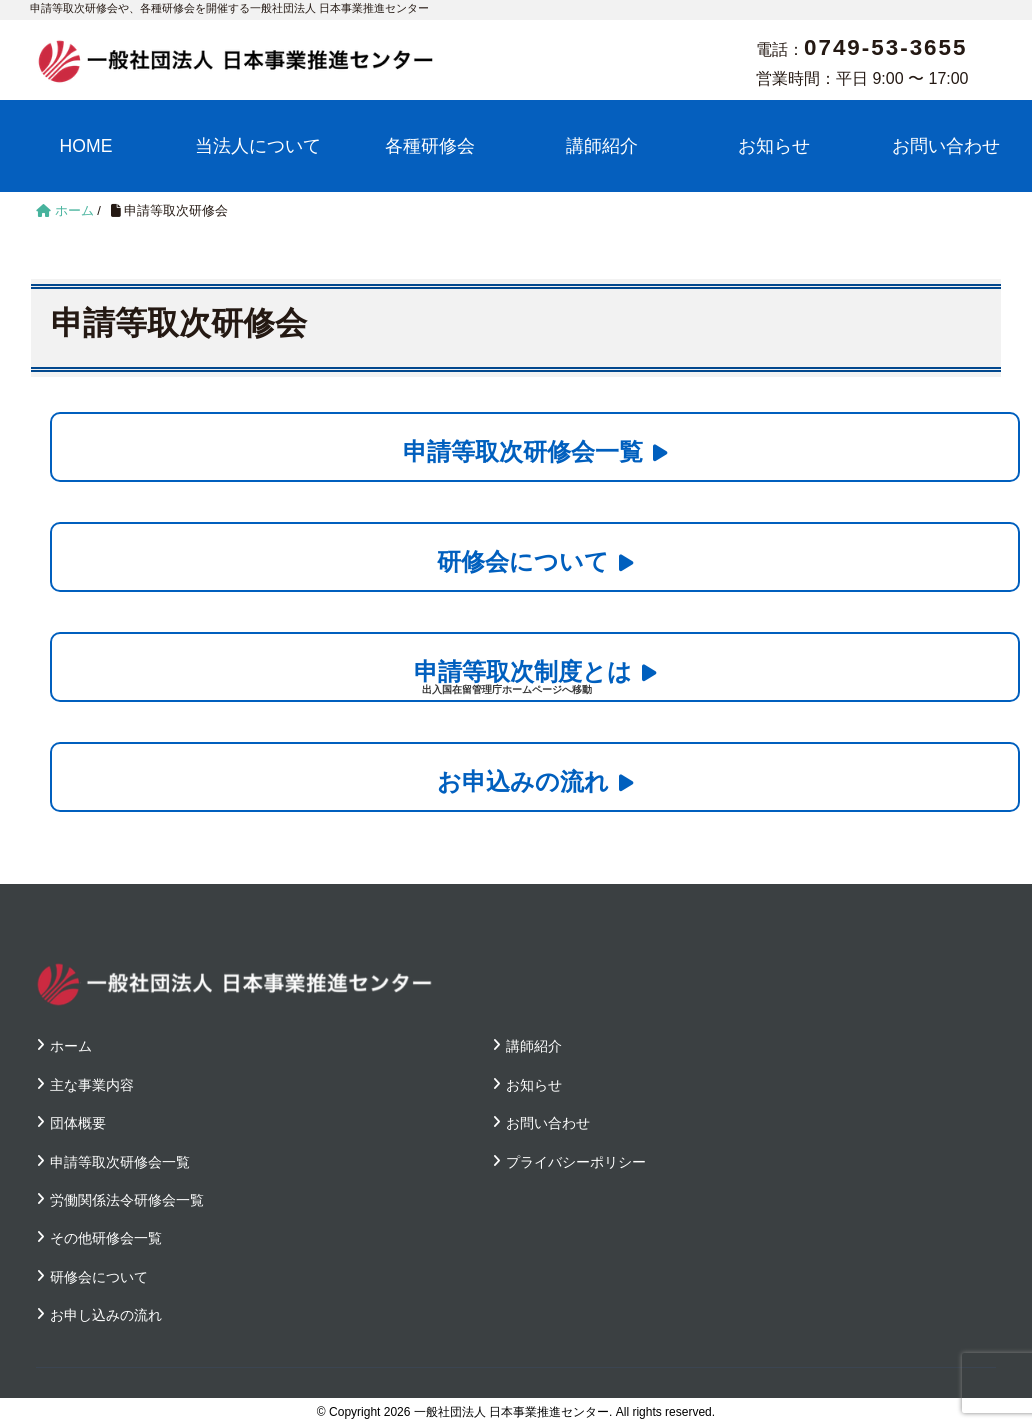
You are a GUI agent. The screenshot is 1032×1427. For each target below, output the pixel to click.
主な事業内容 (92, 1085)
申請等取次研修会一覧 (523, 451)
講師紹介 (602, 146)
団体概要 (78, 1123)
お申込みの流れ (523, 781)
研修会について (523, 561)
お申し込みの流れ (106, 1315)
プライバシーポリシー (576, 1162)
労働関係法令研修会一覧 (127, 1200)
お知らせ (774, 146)
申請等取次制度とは (523, 671)
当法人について (258, 146)
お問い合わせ (946, 146)
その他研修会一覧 (106, 1238)
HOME (86, 146)
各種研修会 (430, 146)
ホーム (71, 1046)
